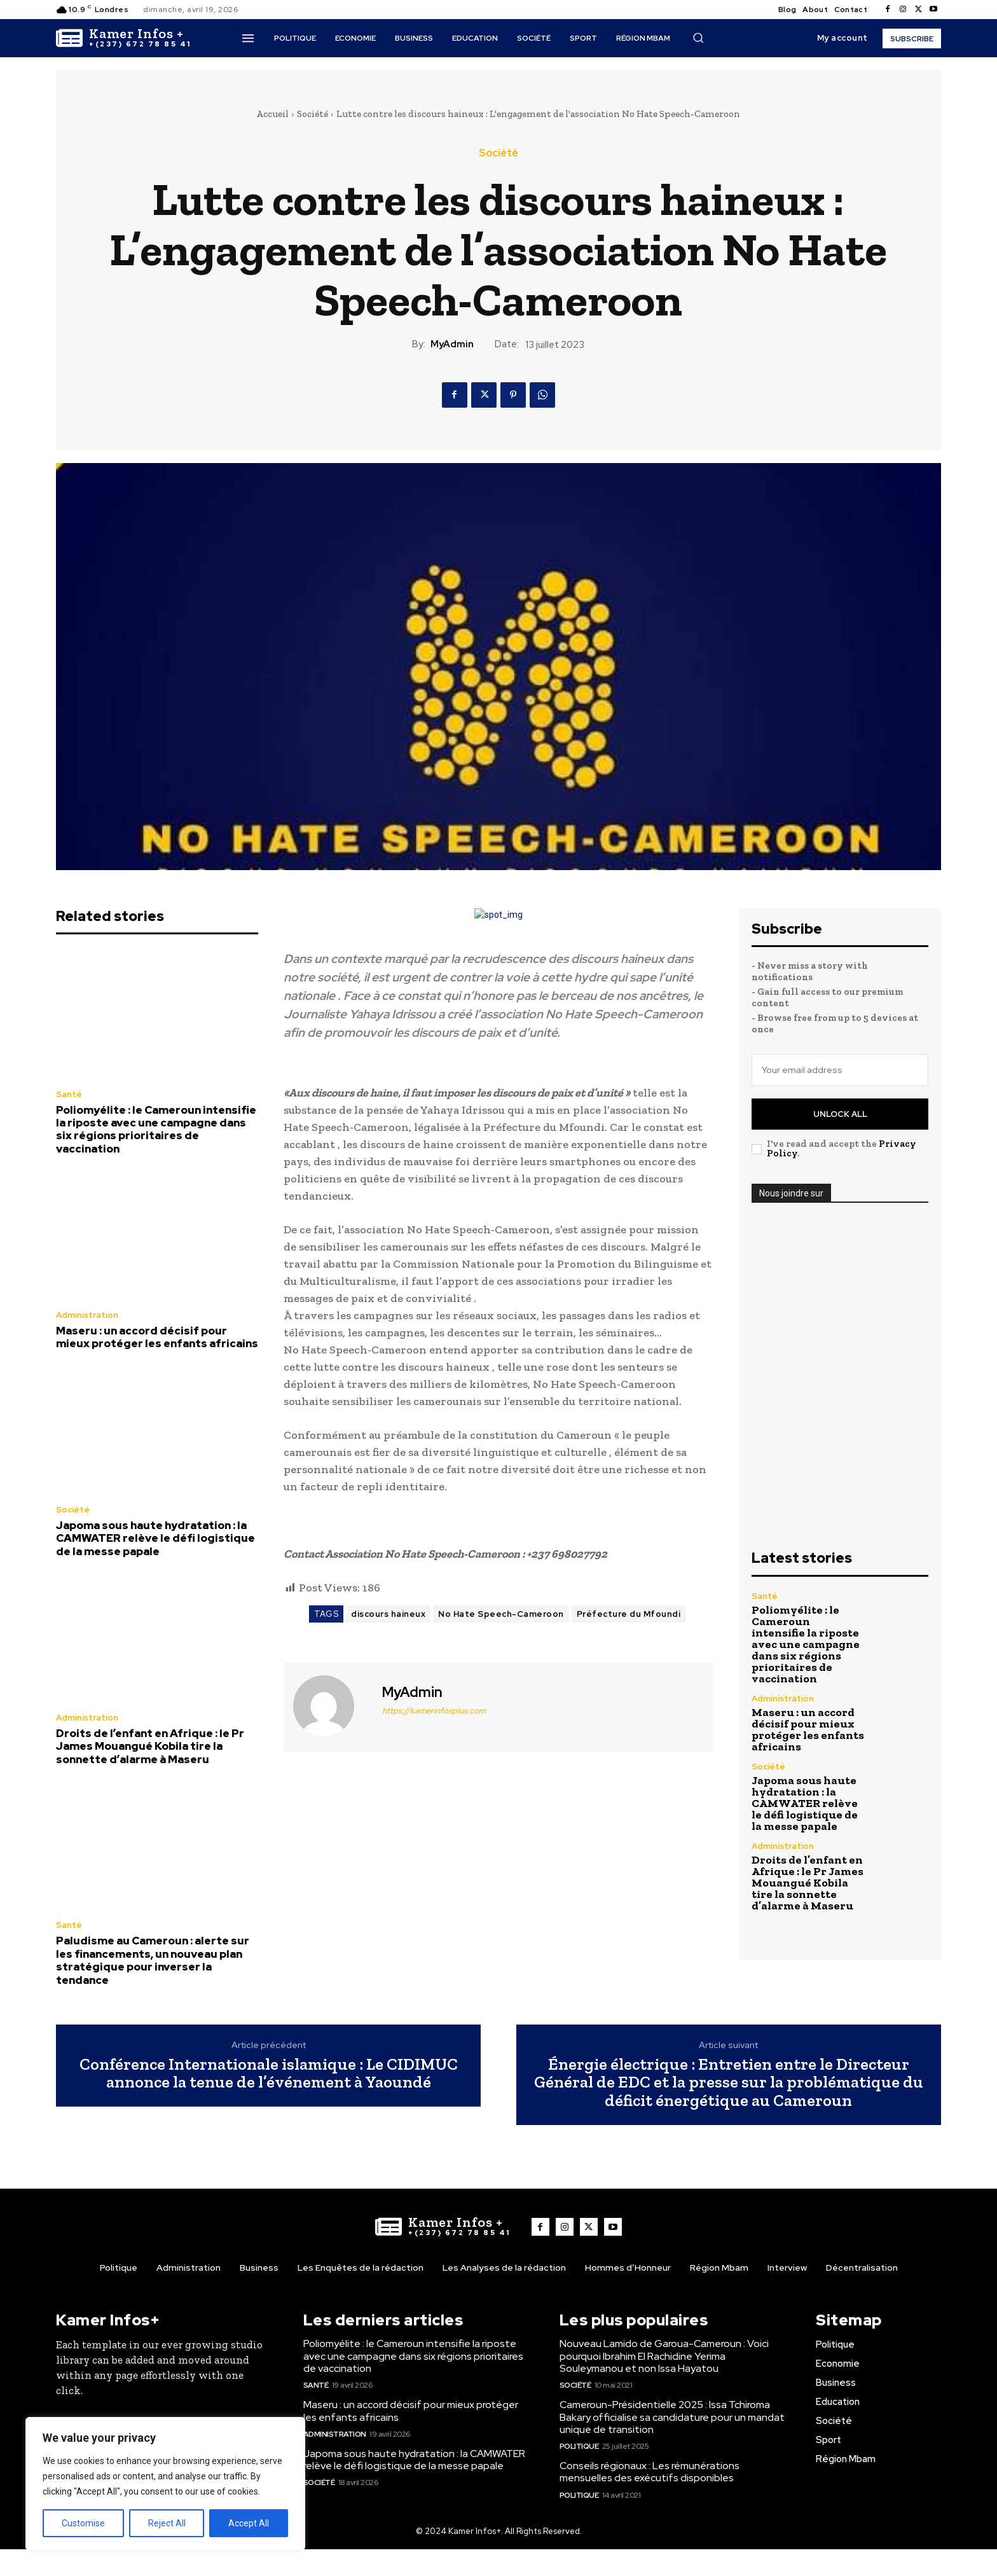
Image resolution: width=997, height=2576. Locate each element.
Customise (83, 2523)
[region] (165, 2484)
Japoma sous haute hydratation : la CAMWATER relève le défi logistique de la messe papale (155, 1538)
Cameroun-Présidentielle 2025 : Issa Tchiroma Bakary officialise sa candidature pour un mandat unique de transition (672, 2416)
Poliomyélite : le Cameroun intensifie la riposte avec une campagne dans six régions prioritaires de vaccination (156, 1129)
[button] (698, 37)
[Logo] (123, 38)
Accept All (248, 2523)
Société (312, 114)
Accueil (272, 114)
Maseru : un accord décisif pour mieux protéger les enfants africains (157, 1337)
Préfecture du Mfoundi (629, 1614)
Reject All (167, 2523)
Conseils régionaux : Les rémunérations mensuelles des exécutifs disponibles (649, 2471)
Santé (69, 1094)
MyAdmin (452, 344)
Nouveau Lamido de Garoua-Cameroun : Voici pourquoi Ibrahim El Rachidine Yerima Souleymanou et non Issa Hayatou (664, 2355)
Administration (87, 1315)
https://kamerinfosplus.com (434, 1710)
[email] (840, 1070)
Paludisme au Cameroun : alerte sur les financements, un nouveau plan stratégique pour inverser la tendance (152, 1960)
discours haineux (388, 1614)
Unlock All (840, 1114)
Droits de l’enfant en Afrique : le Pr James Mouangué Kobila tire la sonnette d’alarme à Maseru (150, 1746)
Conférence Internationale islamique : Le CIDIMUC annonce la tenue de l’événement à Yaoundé (268, 2073)
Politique (579, 2446)
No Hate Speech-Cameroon (501, 1614)
